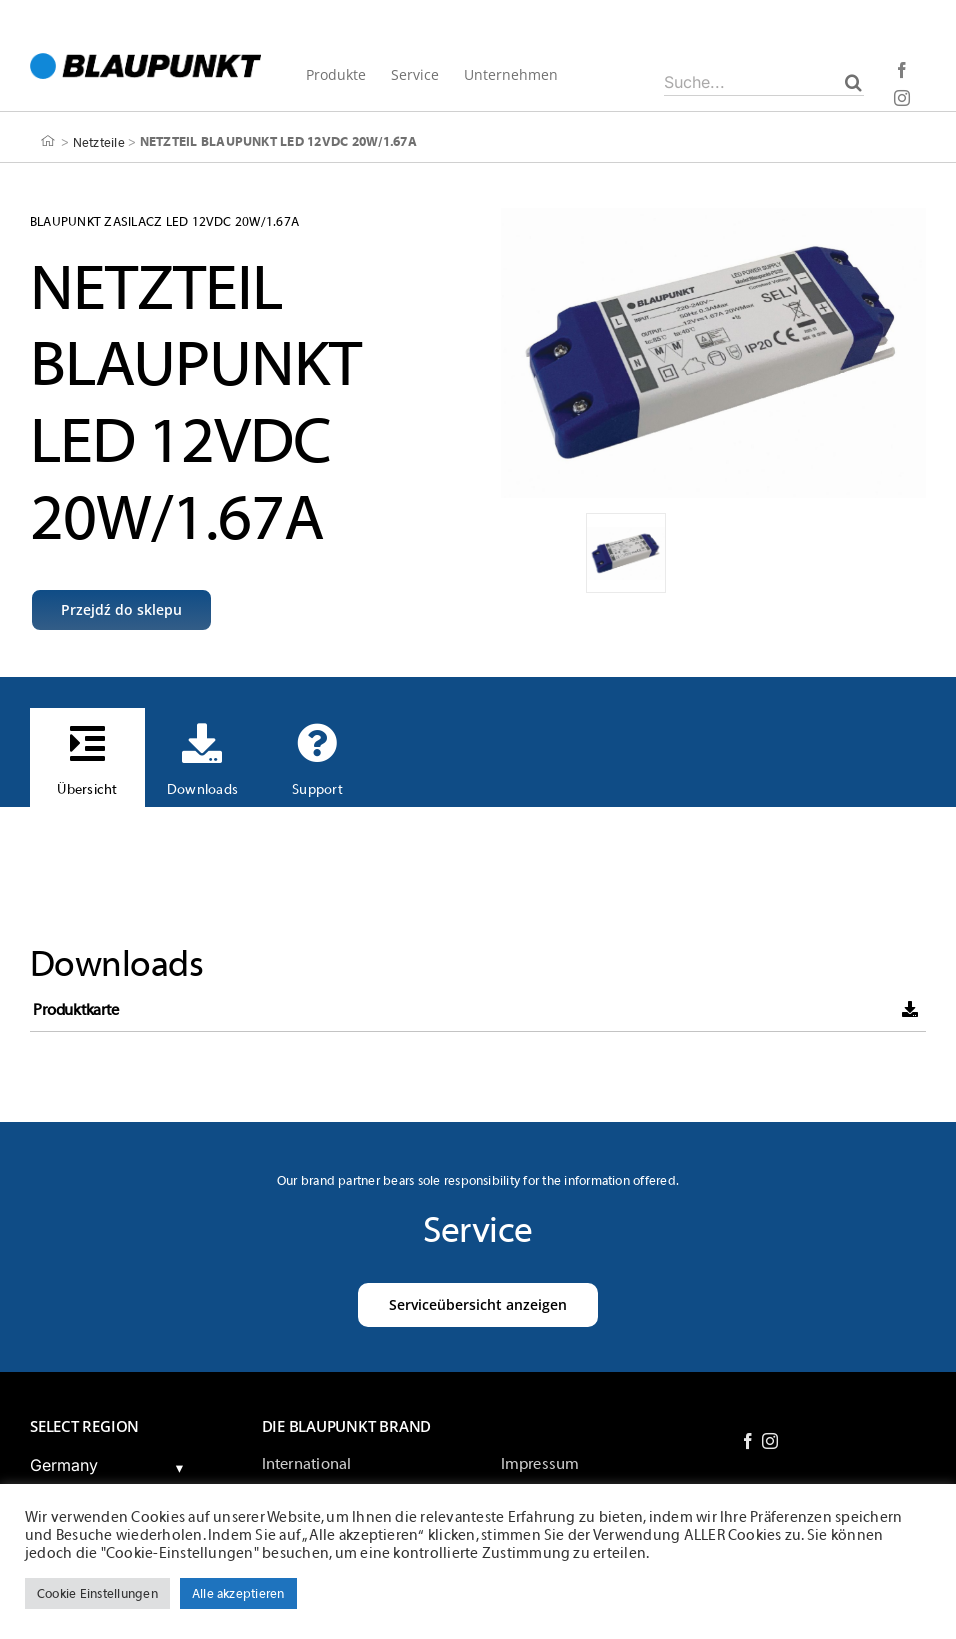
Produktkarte (75, 1010)
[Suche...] (764, 82)
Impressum (540, 1464)
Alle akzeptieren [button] (238, 1593)
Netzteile (99, 141)
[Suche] (853, 82)
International (307, 1464)
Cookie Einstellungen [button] (97, 1593)
